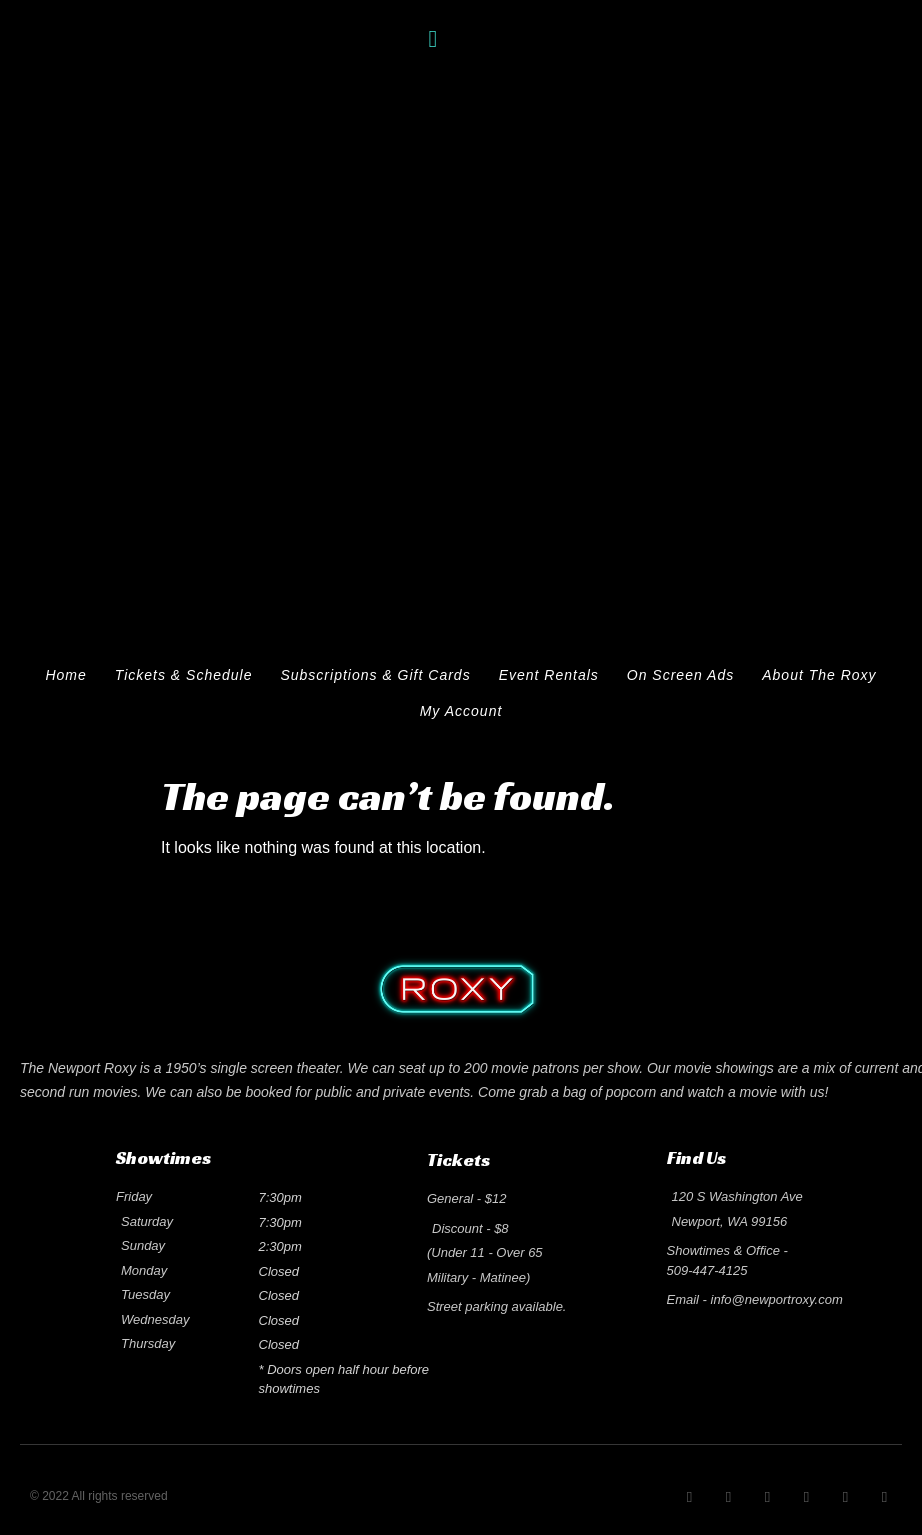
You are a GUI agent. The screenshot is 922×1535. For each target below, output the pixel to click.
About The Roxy (819, 675)
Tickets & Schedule (184, 675)
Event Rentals (549, 675)
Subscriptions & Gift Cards (375, 675)
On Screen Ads (680, 675)
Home (65, 675)
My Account (461, 711)
